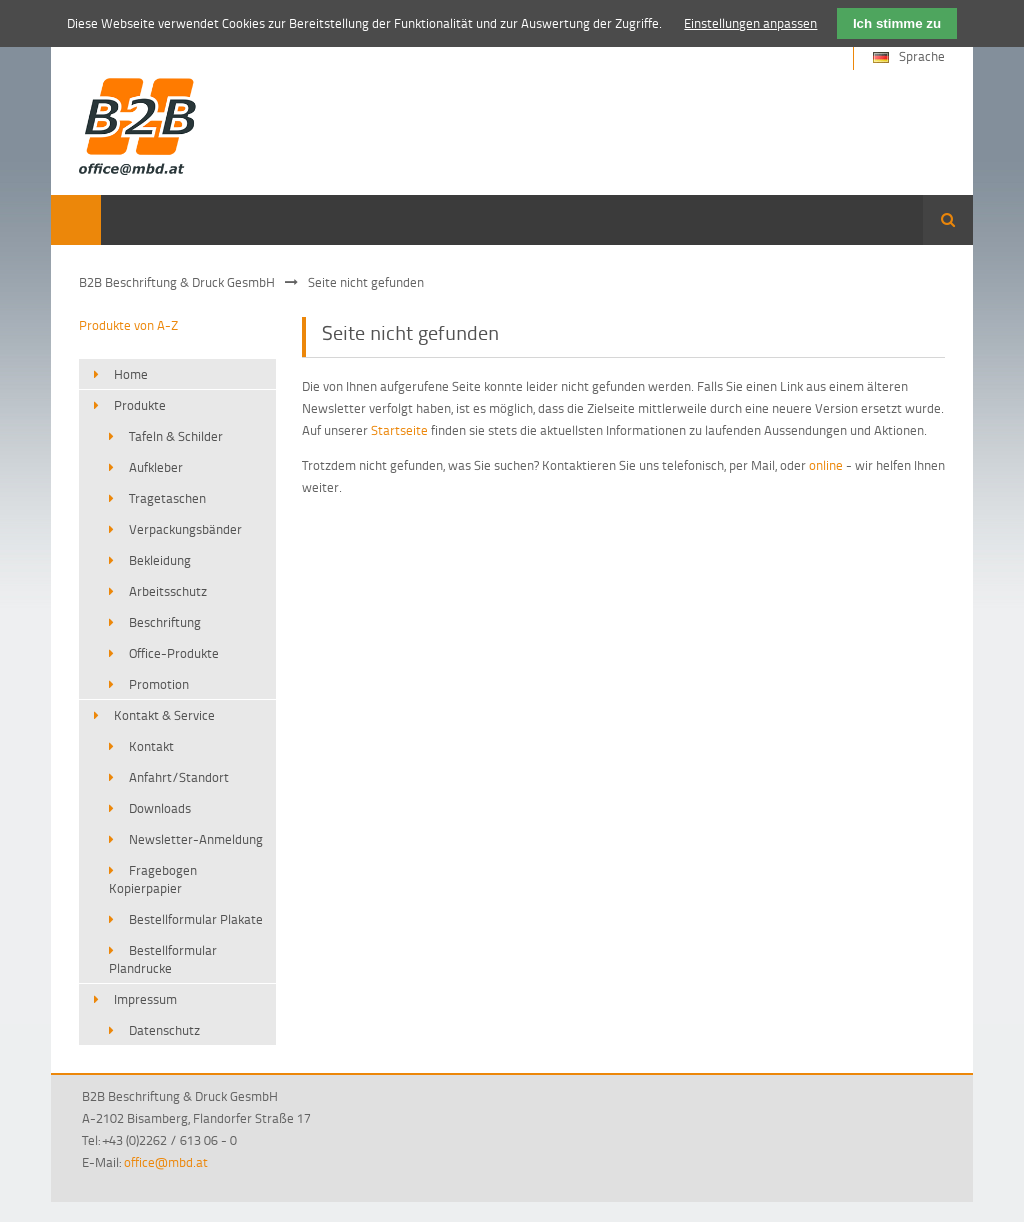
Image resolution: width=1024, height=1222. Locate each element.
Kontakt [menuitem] (151, 746)
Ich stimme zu (897, 23)
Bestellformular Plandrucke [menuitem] (163, 959)
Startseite (399, 430)
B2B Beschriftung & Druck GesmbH (177, 282)
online (826, 465)
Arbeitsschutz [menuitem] (168, 591)
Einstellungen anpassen (750, 23)
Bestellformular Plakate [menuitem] (196, 919)
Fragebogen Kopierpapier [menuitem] (153, 879)
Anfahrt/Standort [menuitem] (179, 777)
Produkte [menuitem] (140, 405)
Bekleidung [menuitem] (160, 560)
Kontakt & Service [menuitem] (164, 715)
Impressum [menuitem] (145, 999)
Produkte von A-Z (128, 325)
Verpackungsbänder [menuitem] (185, 529)
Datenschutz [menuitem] (164, 1030)
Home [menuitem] (131, 374)
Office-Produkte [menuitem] (174, 653)
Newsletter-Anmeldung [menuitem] (196, 839)
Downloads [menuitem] (160, 808)
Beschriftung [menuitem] (165, 622)
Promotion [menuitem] (159, 684)
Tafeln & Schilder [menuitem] (176, 436)
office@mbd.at (166, 1162)
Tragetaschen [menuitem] (167, 498)
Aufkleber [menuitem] (156, 467)
